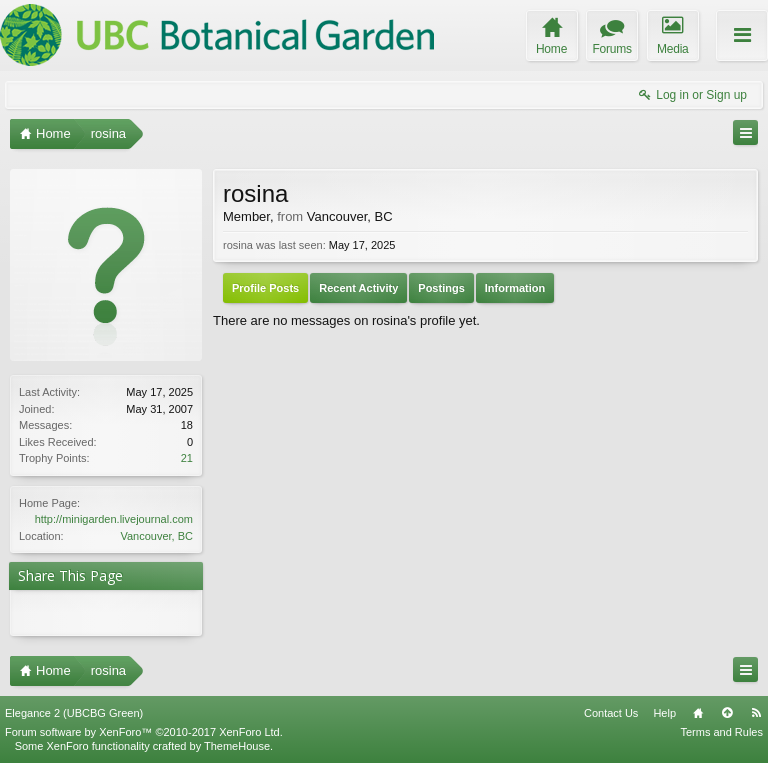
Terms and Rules (721, 732)
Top (727, 713)
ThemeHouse (237, 746)
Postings (441, 288)
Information (515, 288)
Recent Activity (358, 288)
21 (187, 458)
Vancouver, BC (156, 536)
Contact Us (611, 713)
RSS (756, 713)
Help (664, 713)
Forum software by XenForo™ (144, 732)
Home (698, 713)
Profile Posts (265, 288)
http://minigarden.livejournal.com (114, 519)
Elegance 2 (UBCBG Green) (74, 713)
